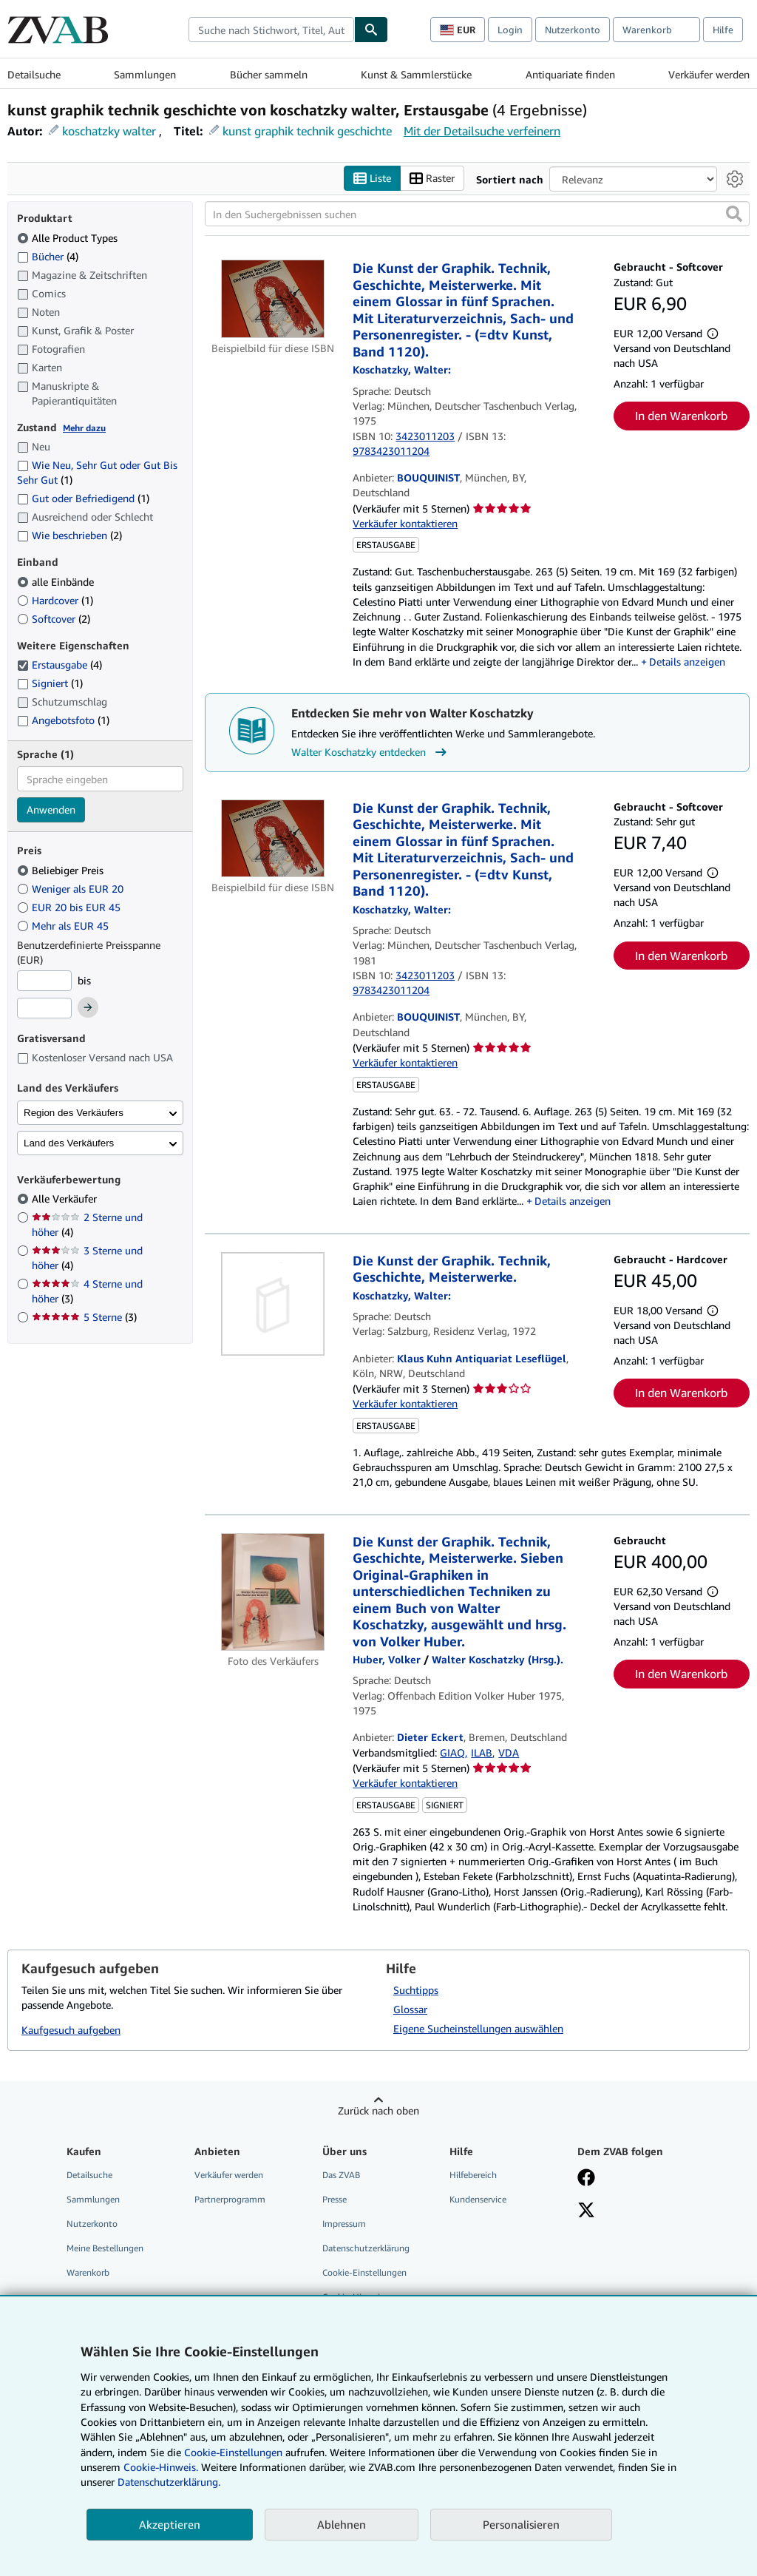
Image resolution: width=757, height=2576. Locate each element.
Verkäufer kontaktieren (405, 524)
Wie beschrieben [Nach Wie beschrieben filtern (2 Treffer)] (69, 536)
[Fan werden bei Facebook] (586, 2179)
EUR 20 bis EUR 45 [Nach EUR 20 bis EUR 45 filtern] (70, 907)
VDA (508, 1752)
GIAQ (452, 1752)
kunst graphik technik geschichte (307, 131)
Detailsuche (34, 74)
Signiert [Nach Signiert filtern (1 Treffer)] (50, 683)
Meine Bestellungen (105, 2248)
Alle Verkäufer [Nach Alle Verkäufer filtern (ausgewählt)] (66, 1199)
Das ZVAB (341, 2174)
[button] (734, 214)
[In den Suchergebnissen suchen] (477, 214)
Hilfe (723, 30)
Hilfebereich (473, 2174)
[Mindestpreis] (44, 980)
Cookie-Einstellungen (233, 2452)
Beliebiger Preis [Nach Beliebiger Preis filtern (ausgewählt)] (61, 870)
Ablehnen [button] (341, 2524)
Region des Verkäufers (73, 1112)
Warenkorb (88, 2273)
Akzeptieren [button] (169, 2524)
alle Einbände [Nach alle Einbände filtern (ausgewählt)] (57, 581)
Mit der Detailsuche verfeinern (482, 131)
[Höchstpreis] (44, 1008)
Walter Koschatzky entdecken (370, 752)
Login (510, 30)
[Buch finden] (371, 29)
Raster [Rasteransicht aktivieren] (432, 179)
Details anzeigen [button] (687, 662)
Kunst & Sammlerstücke (416, 74)
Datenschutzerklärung (366, 2248)
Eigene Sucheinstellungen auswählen (478, 2028)
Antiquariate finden (570, 74)
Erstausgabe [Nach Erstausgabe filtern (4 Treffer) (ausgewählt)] (59, 665)
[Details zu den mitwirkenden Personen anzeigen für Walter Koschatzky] (402, 370)
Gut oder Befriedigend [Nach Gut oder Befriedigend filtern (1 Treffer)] (83, 499)
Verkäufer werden (709, 74)
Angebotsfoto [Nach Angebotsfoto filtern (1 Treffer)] (63, 720)
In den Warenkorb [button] (681, 416)
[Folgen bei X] (586, 2211)
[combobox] (271, 29)
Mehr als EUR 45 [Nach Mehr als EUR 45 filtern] (64, 925)
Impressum (344, 2224)
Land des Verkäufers (69, 1143)
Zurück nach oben (378, 2110)
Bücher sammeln (269, 74)
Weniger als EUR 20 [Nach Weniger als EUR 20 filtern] (71, 888)
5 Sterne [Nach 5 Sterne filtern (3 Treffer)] (84, 1317)
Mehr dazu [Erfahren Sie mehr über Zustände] (84, 427)
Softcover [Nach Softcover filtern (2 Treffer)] (53, 618)
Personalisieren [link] (521, 2524)
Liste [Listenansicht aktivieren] (372, 179)
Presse (334, 2199)
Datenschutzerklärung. (169, 2481)
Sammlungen (145, 74)
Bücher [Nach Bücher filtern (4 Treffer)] (47, 256)
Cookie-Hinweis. (160, 2467)
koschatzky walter (109, 131)
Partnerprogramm (229, 2199)
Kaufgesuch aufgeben (70, 2030)
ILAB (481, 1752)
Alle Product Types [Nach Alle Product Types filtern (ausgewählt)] (68, 237)
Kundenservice (477, 2199)
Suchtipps (415, 1990)
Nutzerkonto (572, 30)
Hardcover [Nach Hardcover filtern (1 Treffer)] (55, 600)
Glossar (410, 2009)
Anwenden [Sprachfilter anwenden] (51, 810)
